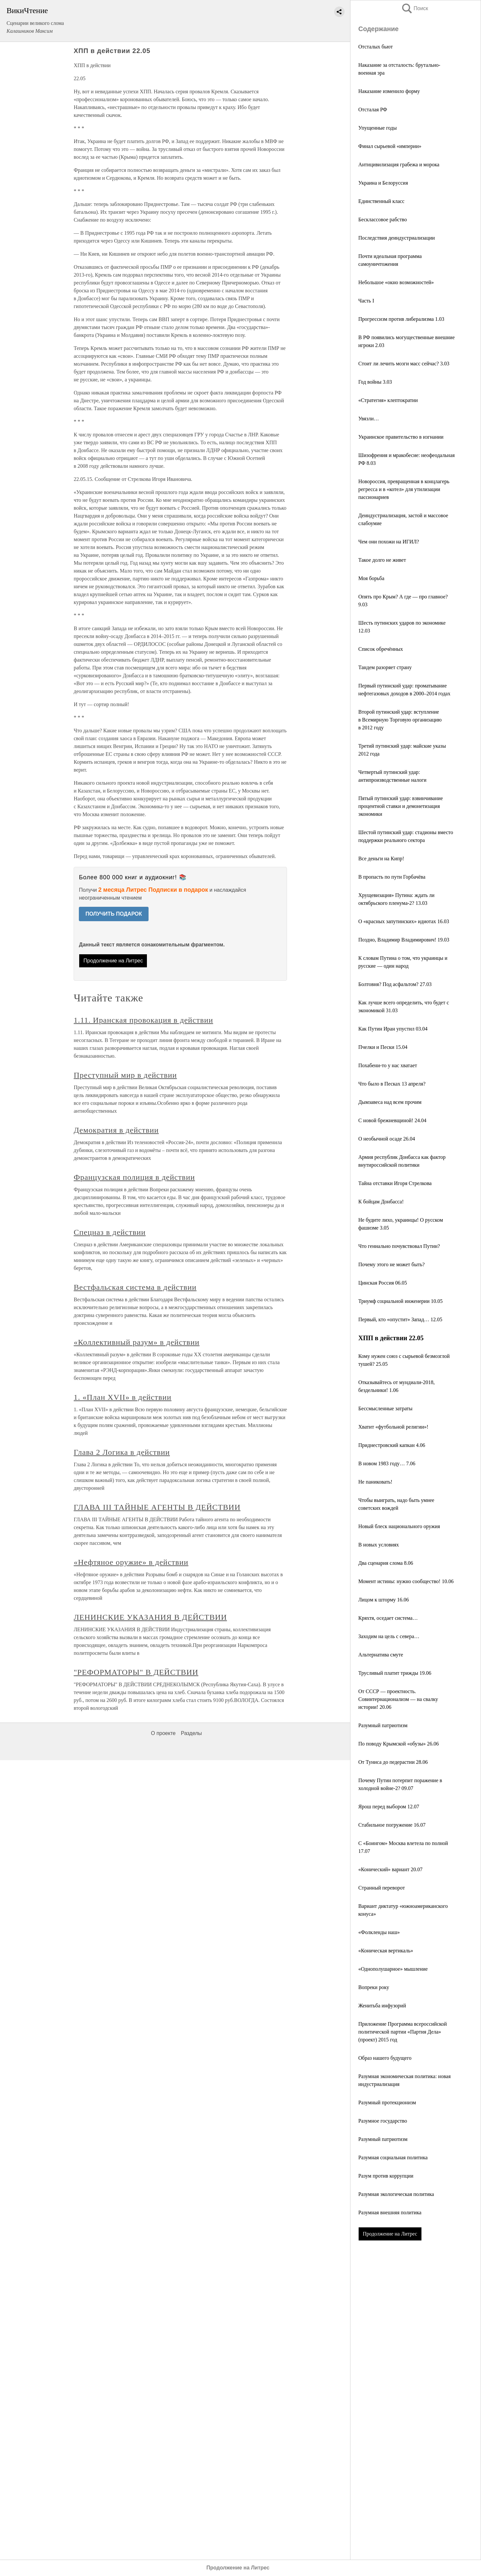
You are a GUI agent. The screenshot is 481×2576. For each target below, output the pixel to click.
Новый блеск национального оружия (399, 1526)
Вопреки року (373, 1987)
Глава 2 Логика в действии (122, 1452)
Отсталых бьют (375, 46)
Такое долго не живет (382, 560)
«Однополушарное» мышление (393, 1969)
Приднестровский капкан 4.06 (391, 1445)
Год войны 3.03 (375, 382)
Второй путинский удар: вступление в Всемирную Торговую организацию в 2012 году (400, 719)
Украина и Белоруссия (383, 183)
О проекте (163, 1733)
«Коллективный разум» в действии (136, 1342)
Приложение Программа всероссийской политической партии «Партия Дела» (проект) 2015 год (402, 2031)
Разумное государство (382, 2121)
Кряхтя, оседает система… (388, 1618)
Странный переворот (381, 1888)
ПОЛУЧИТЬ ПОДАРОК (113, 914)
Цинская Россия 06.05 (382, 1283)
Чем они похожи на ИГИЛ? (388, 541)
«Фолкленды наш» (379, 1932)
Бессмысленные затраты (385, 1408)
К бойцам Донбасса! (381, 1201)
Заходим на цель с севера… (388, 1636)
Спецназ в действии (110, 1232)
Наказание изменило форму (389, 91)
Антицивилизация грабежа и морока (398, 164)
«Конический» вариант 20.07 (390, 1869)
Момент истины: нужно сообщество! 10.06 (406, 1581)
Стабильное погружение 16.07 (391, 1825)
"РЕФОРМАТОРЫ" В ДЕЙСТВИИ (136, 1672)
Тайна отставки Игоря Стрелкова (395, 1183)
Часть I (366, 300)
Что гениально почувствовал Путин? (399, 1246)
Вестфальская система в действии (135, 1287)
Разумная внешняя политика (389, 2212)
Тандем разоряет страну (385, 667)
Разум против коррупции (385, 2176)
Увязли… (368, 418)
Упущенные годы (377, 128)
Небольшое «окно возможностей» (396, 282)
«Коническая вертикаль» (385, 1950)
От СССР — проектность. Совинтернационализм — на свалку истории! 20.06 (398, 1699)
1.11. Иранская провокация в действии (143, 1020)
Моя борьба (371, 578)
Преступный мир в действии (125, 1075)
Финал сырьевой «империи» (389, 146)
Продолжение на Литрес (390, 2234)
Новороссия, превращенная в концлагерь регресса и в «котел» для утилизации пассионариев (403, 489)
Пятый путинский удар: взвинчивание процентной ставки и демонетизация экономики (400, 806)
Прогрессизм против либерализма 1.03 (401, 319)
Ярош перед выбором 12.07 (388, 1806)
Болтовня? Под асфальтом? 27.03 (395, 984)
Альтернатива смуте (380, 1654)
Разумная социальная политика (393, 2157)
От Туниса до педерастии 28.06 (393, 1762)
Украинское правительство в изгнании (400, 437)
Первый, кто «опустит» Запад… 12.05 (400, 1319)
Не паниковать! (375, 1482)
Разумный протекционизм (387, 2102)
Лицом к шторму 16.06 (383, 1599)
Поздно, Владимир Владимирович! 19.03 (403, 939)
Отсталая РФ (372, 109)
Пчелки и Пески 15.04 (382, 1047)
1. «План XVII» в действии (122, 1397)
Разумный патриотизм (382, 1725)
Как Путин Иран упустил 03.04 (392, 1029)
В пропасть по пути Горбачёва (391, 877)
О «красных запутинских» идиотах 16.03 (403, 921)
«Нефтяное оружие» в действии (131, 1562)
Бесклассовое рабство (382, 219)
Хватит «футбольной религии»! (393, 1427)
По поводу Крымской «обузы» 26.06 (398, 1743)
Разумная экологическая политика (396, 2194)
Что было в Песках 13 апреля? (391, 1084)
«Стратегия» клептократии (388, 400)
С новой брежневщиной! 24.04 (392, 1120)
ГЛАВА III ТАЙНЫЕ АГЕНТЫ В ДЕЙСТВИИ (157, 1507)
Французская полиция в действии (134, 1177)
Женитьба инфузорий (382, 2005)
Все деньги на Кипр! (381, 858)
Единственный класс (381, 201)
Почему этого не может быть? (391, 1264)
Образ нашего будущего (385, 2058)
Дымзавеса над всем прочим (389, 1102)
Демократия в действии (116, 1130)
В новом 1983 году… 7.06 (386, 1463)
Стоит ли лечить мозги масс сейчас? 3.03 (403, 363)
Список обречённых (380, 649)
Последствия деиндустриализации (396, 238)
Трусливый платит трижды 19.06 (394, 1673)
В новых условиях (378, 1544)
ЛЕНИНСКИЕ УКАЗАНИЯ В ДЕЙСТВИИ (150, 1617)
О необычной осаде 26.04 (386, 1139)
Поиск (415, 8)
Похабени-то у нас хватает (387, 1065)
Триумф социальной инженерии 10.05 (400, 1301)
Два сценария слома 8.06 (385, 1563)
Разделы (191, 1733)
